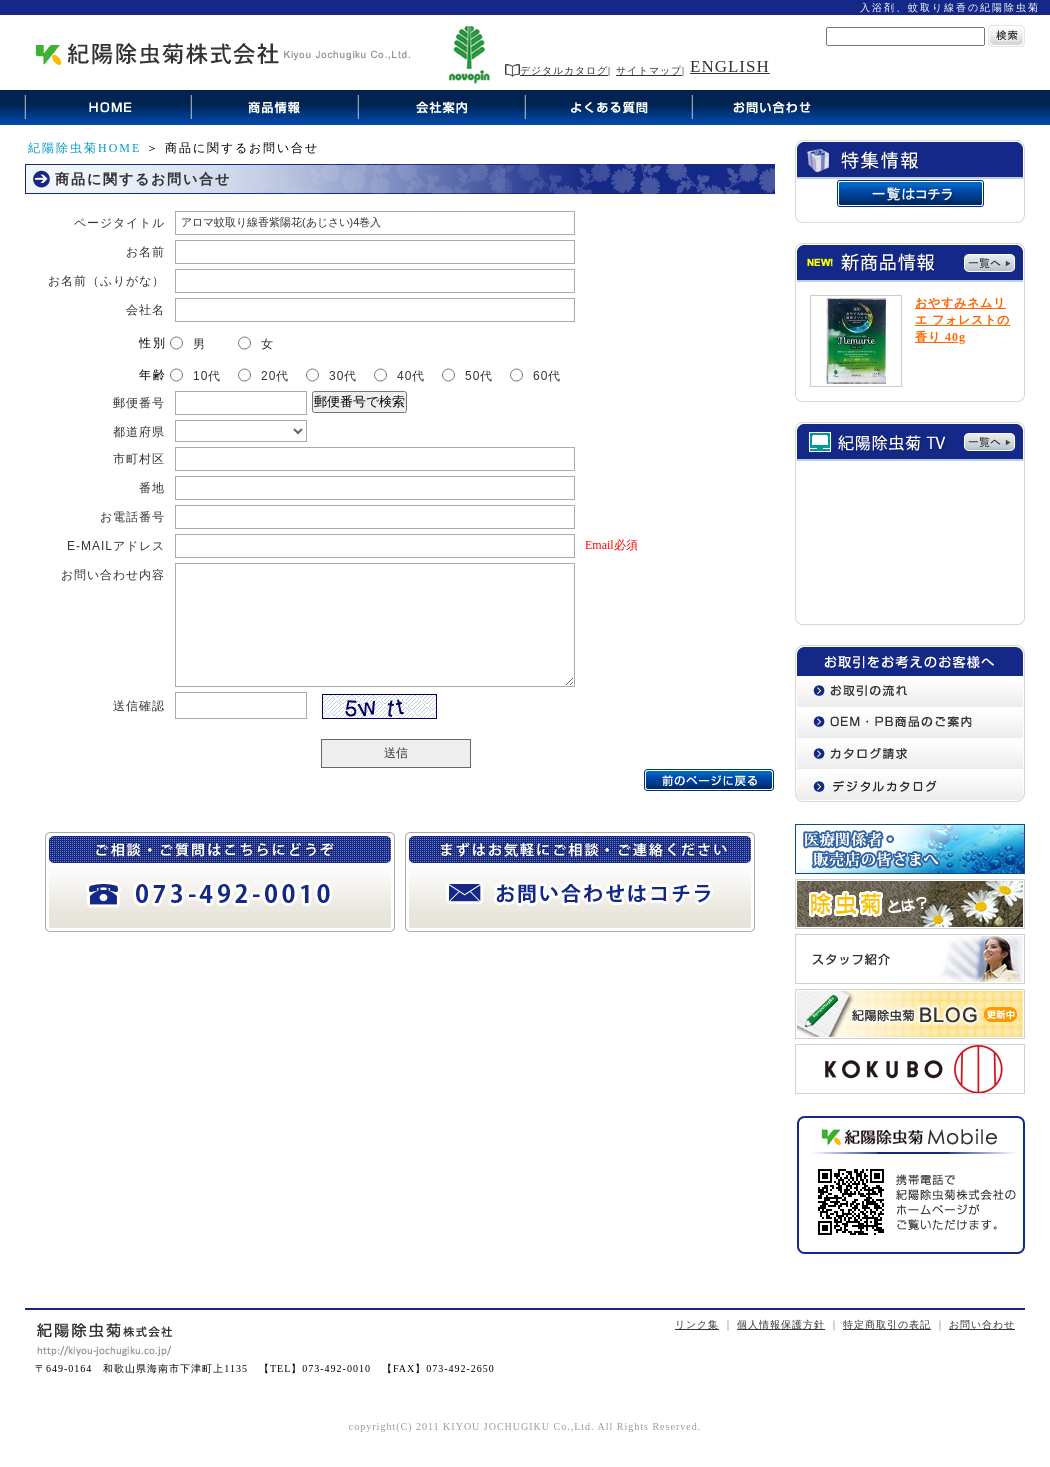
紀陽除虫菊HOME (84, 148)
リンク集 (697, 1324)
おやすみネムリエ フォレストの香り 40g (962, 320)
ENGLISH (730, 66)
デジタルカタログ (556, 70)
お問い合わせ (982, 1324)
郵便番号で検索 (359, 401)
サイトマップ (649, 70)
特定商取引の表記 (887, 1324)
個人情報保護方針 (781, 1324)
